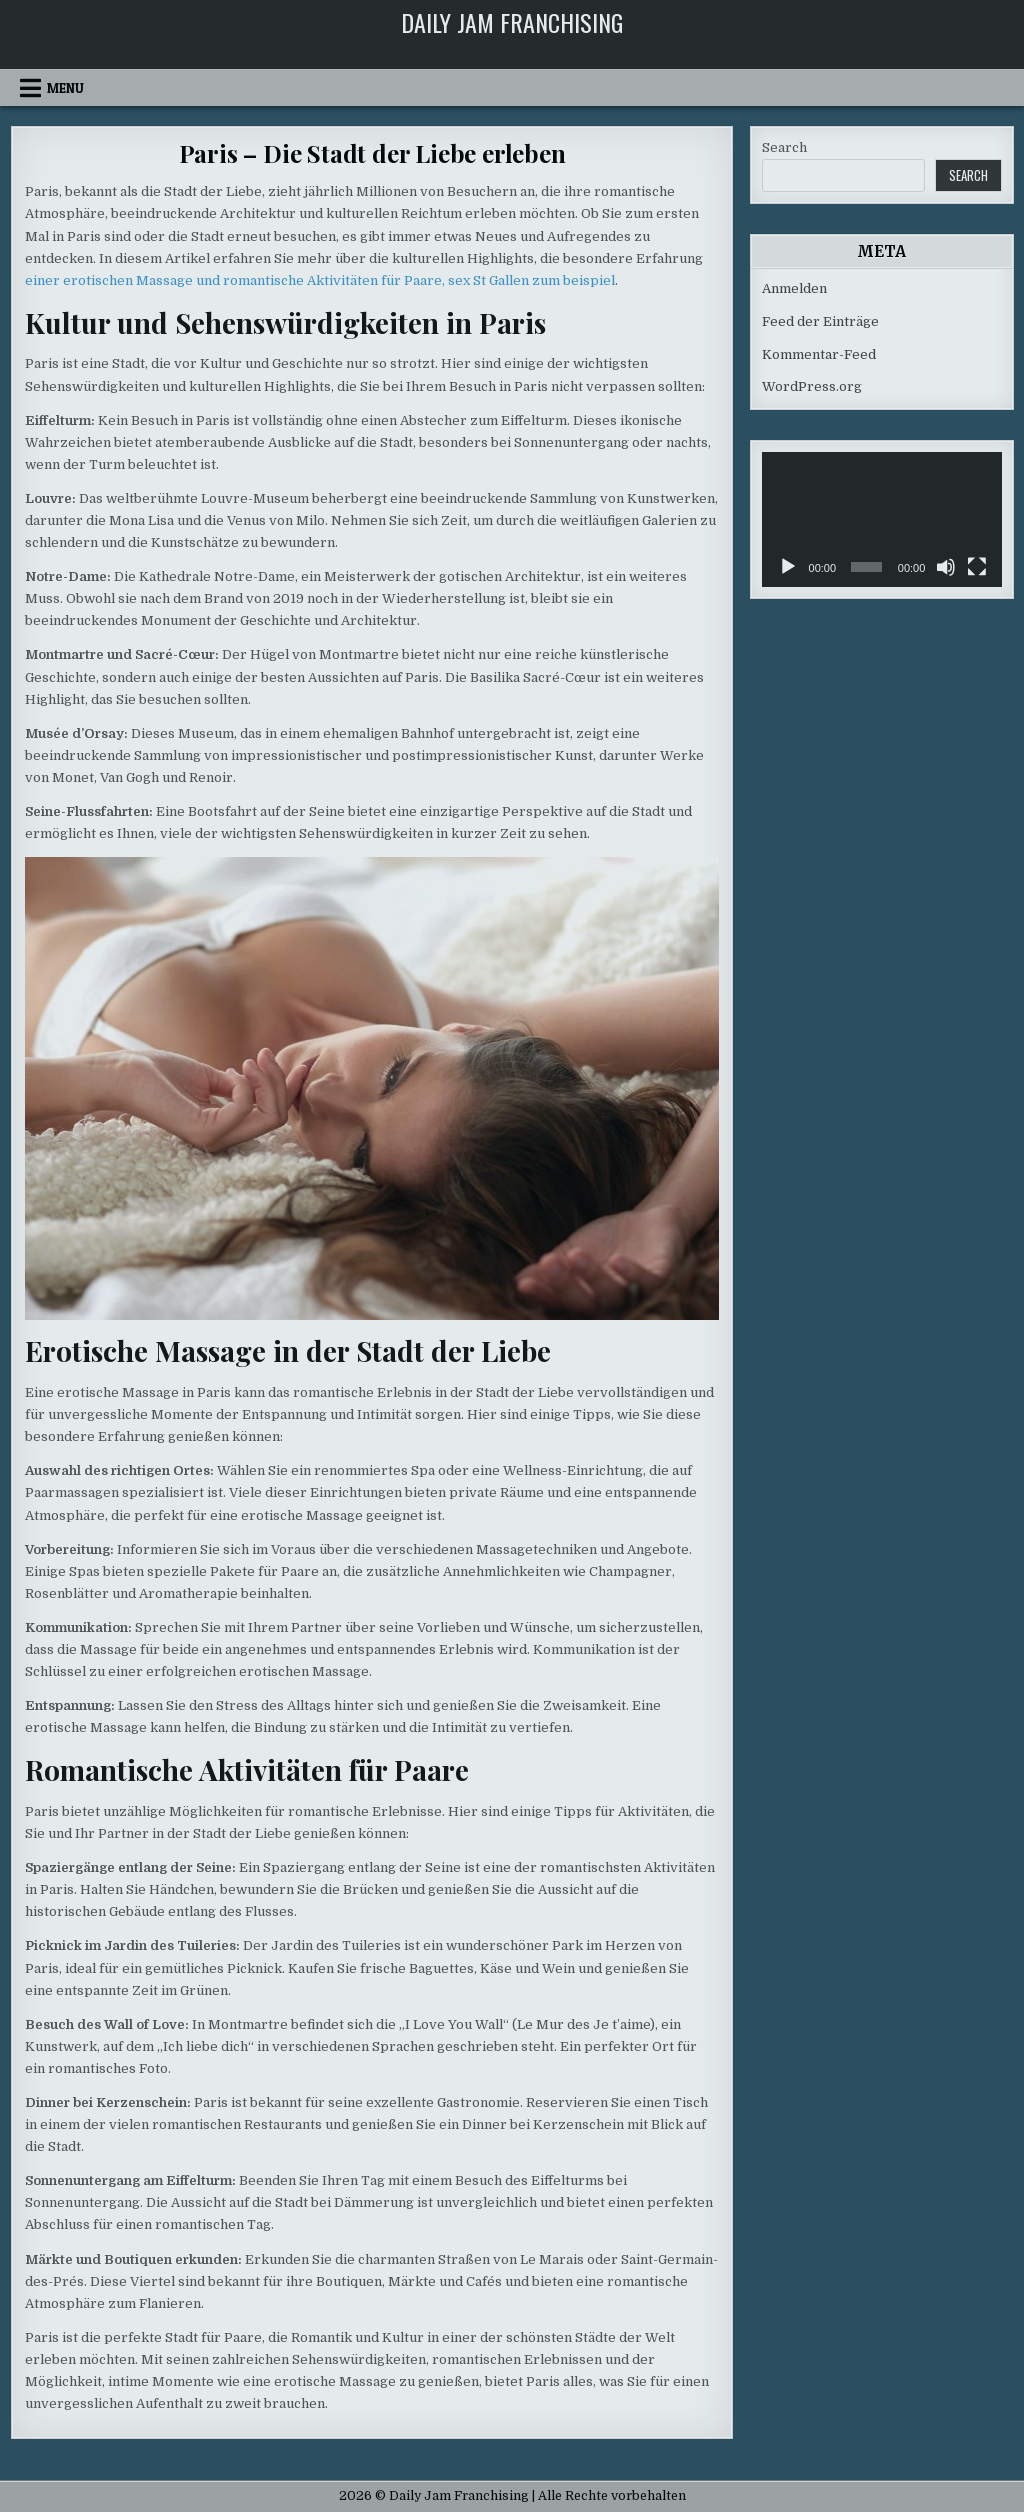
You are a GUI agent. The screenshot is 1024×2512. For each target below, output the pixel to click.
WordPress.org (812, 386)
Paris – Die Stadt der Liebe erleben (372, 153)
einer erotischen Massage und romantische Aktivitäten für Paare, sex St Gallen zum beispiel (320, 280)
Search (784, 147)
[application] (882, 519)
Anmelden (794, 288)
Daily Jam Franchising (512, 22)
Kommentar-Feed (819, 354)
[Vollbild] (977, 567)
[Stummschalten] (946, 567)
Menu (65, 88)
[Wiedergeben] (788, 567)
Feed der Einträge (820, 321)
